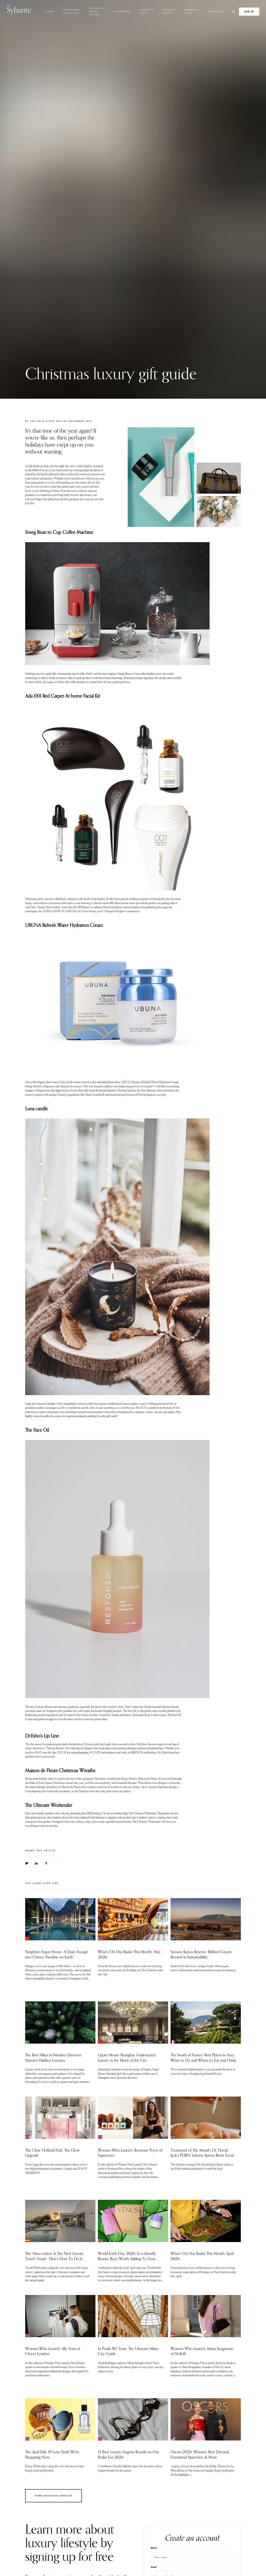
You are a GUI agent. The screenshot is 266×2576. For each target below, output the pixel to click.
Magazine (215, 11)
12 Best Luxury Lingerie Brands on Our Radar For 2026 (128, 2455)
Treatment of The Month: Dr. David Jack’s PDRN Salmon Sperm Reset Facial (202, 2153)
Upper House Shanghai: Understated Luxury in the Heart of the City (127, 2058)
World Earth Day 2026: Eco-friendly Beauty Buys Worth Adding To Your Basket (127, 2258)
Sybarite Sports (169, 11)
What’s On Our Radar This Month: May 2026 (129, 1954)
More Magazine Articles (53, 2495)
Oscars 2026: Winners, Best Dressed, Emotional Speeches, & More (200, 2455)
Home (50, 11)
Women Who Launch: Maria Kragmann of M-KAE (202, 2351)
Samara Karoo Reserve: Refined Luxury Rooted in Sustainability (201, 1954)
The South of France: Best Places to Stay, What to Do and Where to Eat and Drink (203, 2058)
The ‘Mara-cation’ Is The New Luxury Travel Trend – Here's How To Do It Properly (54, 2258)
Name (154, 2548)
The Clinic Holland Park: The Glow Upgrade (52, 2153)
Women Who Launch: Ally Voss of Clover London (52, 2351)
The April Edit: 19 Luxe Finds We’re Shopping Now (52, 2455)
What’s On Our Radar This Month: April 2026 (202, 2256)
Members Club (192, 11)
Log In (249, 11)
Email (154, 2567)
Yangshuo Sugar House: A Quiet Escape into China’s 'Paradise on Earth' (56, 1954)
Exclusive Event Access (97, 11)
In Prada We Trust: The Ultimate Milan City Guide (128, 2351)
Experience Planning (72, 11)
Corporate (122, 11)
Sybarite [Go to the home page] (19, 9)
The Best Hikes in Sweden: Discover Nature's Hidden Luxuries (53, 2058)
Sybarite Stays (147, 11)
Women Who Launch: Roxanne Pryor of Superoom (130, 2153)
